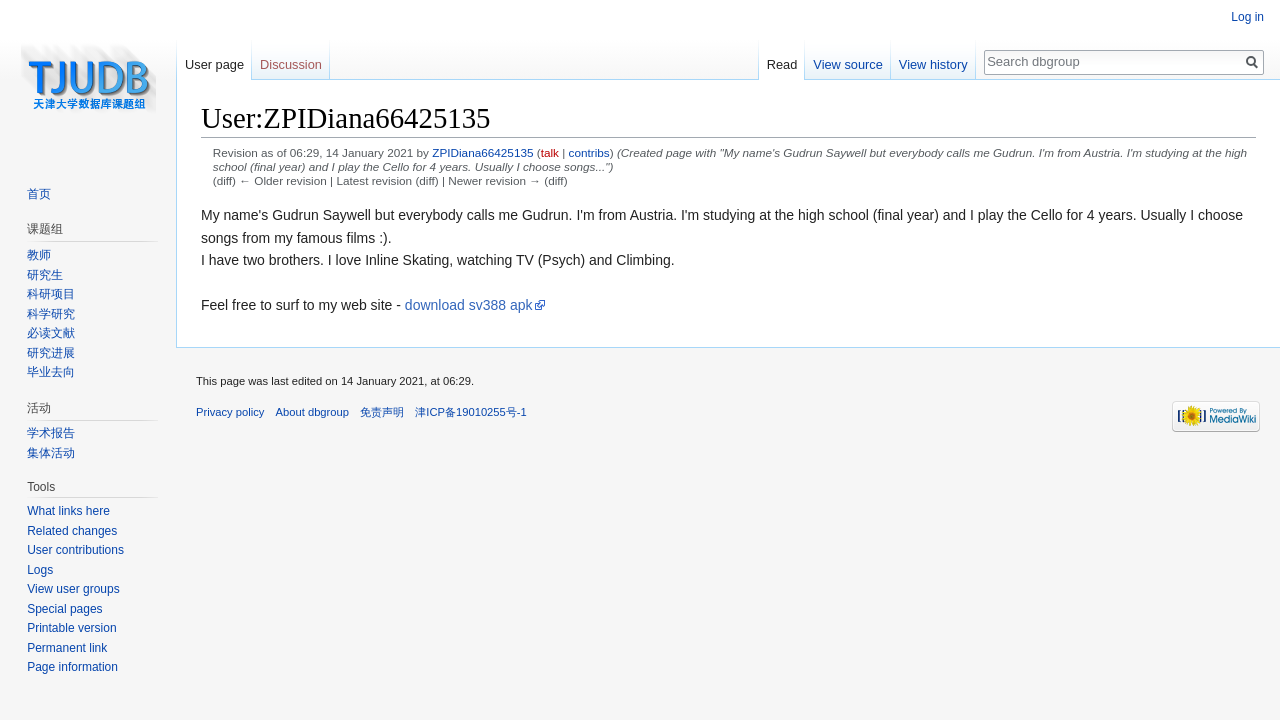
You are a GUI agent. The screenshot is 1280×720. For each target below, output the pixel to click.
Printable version (71, 628)
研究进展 (51, 353)
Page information (72, 667)
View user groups (73, 589)
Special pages (64, 609)
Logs (40, 570)
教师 (39, 255)
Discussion (291, 64)
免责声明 (382, 412)
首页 (39, 194)
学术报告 (51, 433)
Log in (1247, 17)
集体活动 (51, 453)
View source (847, 64)
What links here (68, 511)
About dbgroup (312, 412)
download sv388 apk (469, 305)
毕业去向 (51, 372)
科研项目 (51, 294)
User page (214, 64)
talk (550, 152)
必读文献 (51, 333)
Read (782, 64)
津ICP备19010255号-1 (470, 412)
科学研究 (51, 314)
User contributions (75, 550)
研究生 (45, 275)
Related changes (72, 531)
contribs (589, 152)
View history (933, 64)
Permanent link (67, 648)
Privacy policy (230, 412)
